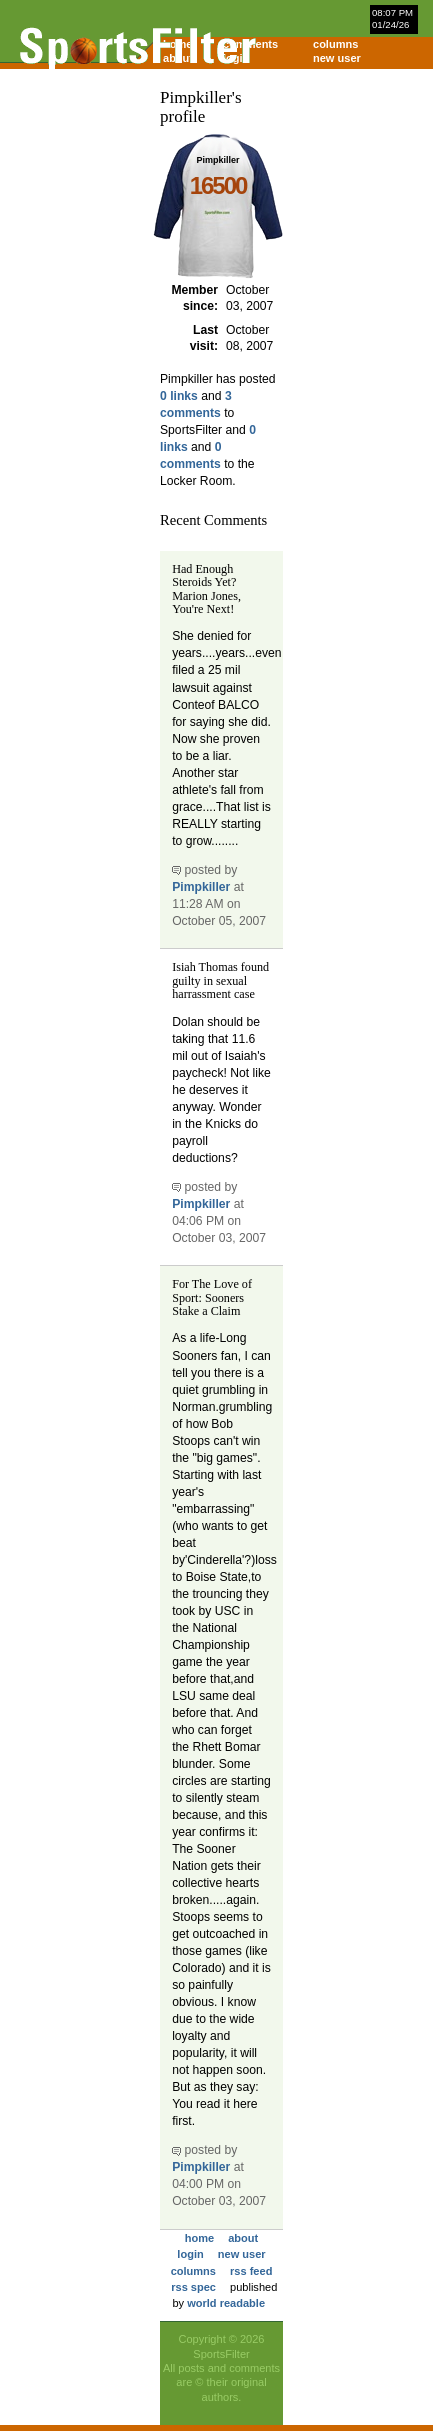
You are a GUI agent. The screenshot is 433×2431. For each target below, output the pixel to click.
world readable (226, 2303)
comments (250, 44)
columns (335, 44)
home (199, 2238)
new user (337, 58)
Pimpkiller (201, 887)
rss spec (193, 2287)
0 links (179, 396)
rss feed (251, 2271)
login (236, 58)
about (243, 2238)
